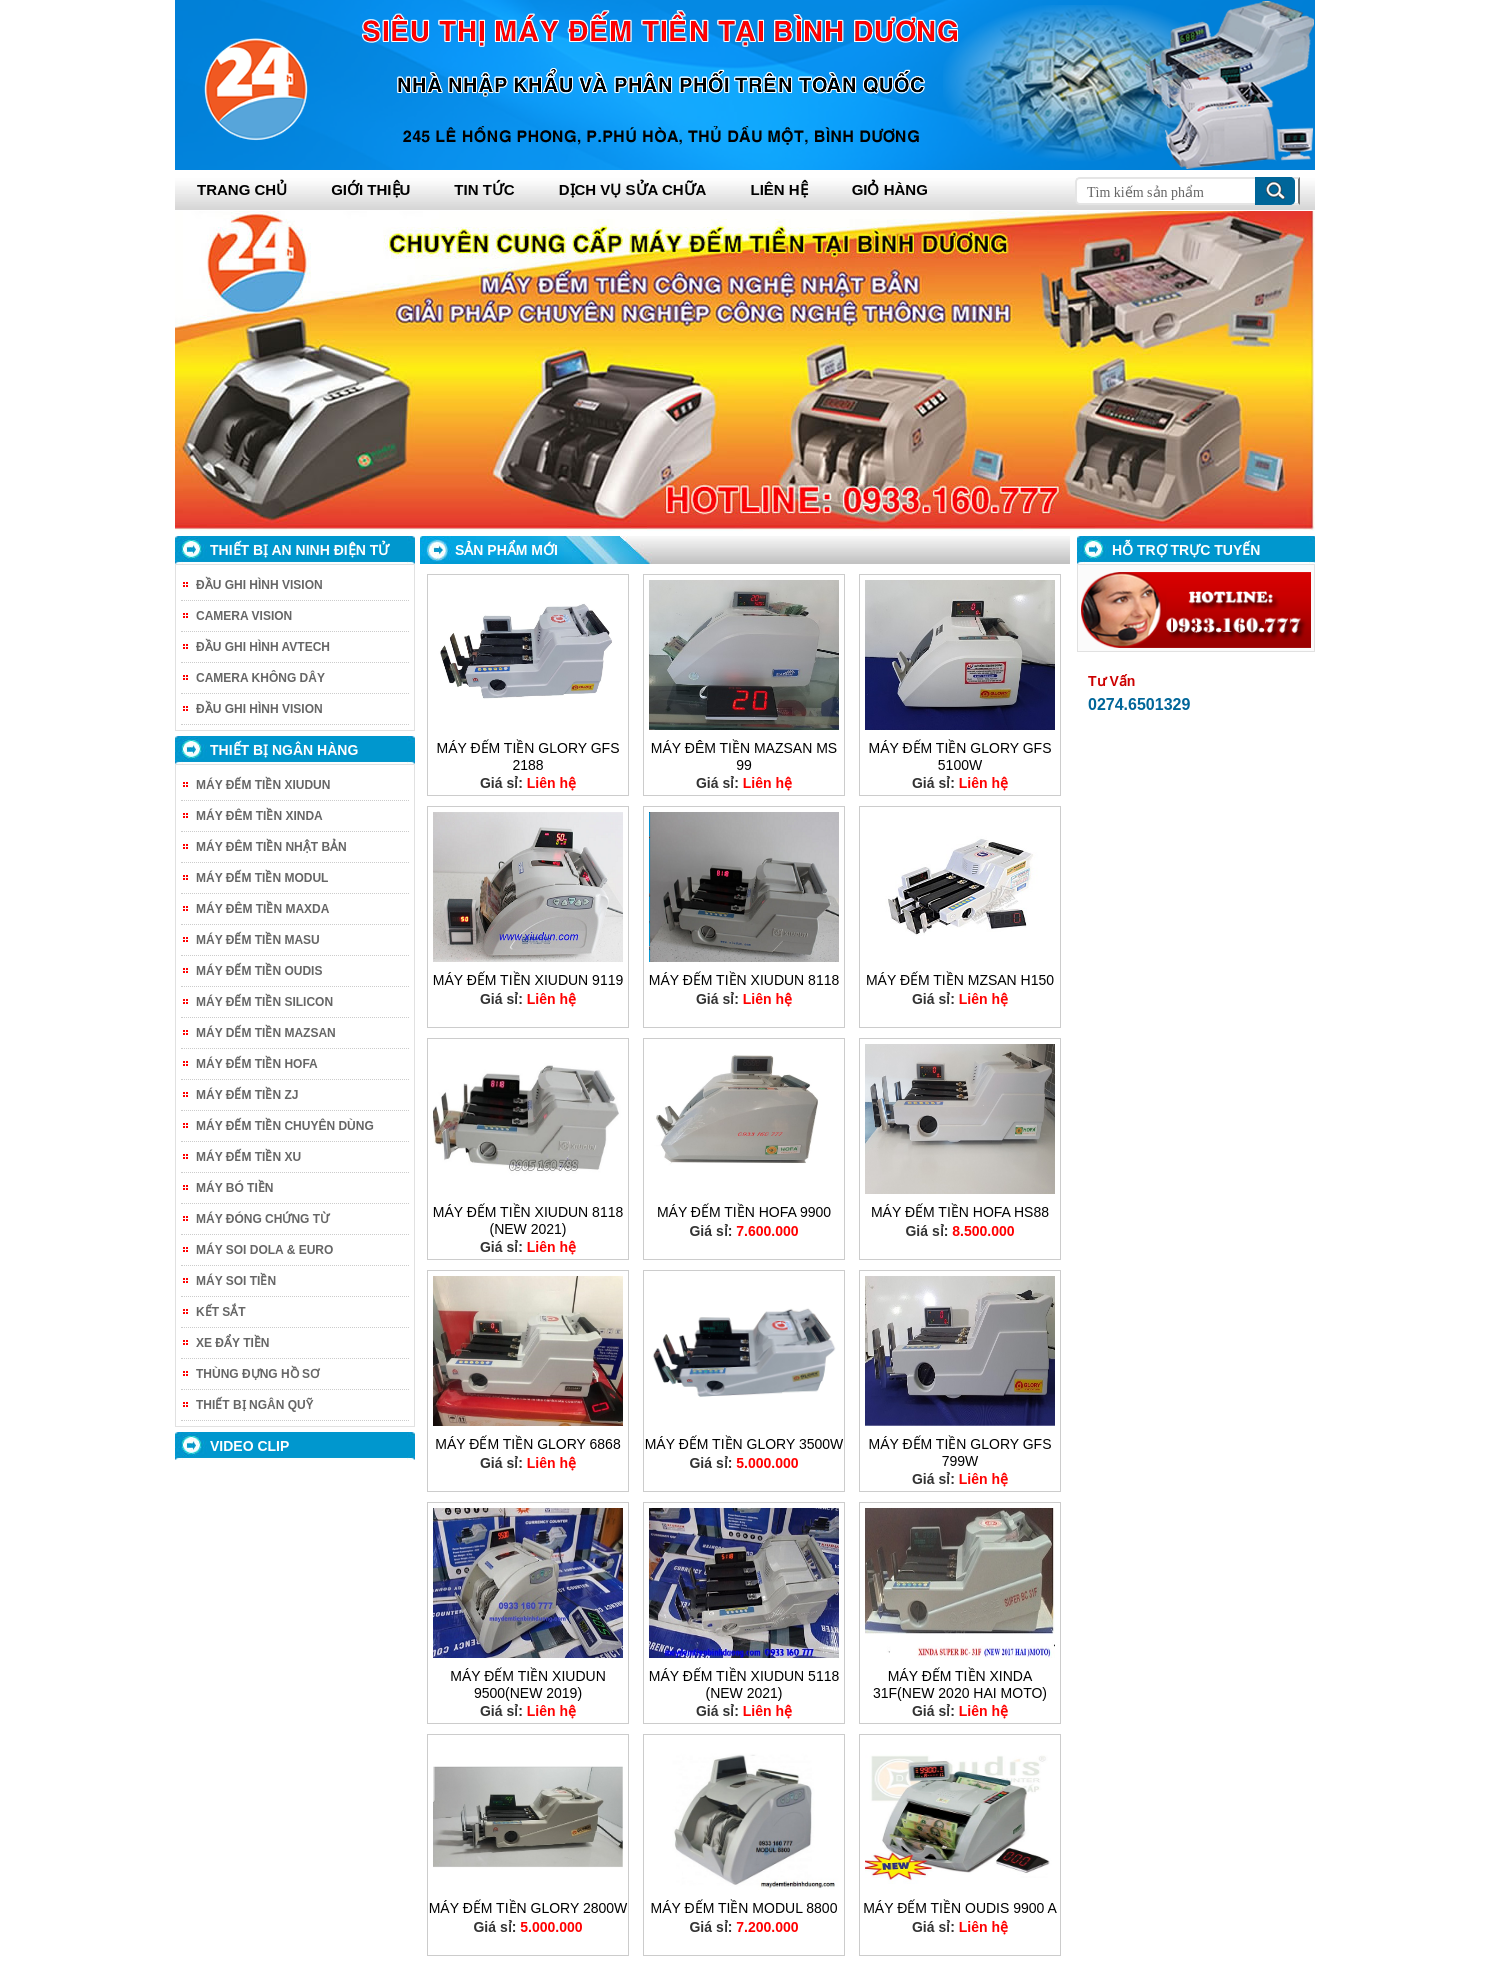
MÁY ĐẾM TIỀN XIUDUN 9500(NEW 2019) (528, 1684)
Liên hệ (778, 189)
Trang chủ (242, 189)
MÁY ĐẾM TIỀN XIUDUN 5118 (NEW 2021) (744, 1684)
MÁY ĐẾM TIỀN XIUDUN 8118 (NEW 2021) (528, 1220)
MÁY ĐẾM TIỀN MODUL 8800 (744, 1908)
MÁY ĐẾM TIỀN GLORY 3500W (744, 1444)
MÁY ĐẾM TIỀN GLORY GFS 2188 (527, 756)
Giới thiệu (370, 189)
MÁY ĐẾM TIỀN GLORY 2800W (528, 1908)
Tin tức (484, 189)
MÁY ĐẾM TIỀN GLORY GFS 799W (959, 1452)
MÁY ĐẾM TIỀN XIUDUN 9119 (528, 980)
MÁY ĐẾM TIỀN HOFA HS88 (960, 1212)
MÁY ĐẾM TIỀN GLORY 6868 (527, 1444)
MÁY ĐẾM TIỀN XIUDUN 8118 (744, 980)
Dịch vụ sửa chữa (633, 189)
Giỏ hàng (890, 189)
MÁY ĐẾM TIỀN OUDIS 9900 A (960, 1908)
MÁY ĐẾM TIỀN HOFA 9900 (744, 1212)
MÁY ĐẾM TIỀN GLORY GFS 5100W (959, 756)
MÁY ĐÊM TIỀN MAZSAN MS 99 (744, 756)
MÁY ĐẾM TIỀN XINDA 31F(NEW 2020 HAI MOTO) (960, 1684)
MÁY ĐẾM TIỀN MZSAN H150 (960, 980)
